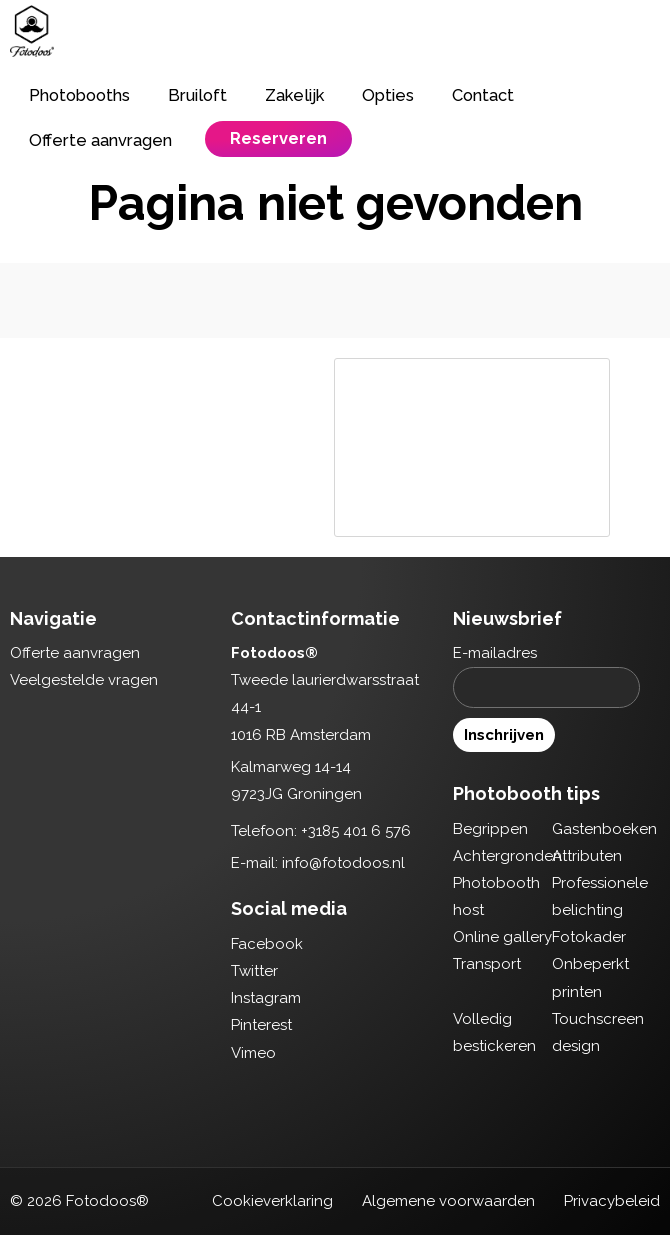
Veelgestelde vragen (84, 680)
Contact (483, 95)
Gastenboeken (604, 829)
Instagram (266, 998)
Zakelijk (294, 95)
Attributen (587, 856)
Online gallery (502, 937)
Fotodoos (32, 31)
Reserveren (278, 138)
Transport (487, 964)
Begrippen (490, 829)
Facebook (267, 944)
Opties (388, 95)
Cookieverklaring (272, 1201)
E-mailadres (495, 653)
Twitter (254, 971)
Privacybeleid (612, 1201)
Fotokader (589, 937)
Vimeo (253, 1053)
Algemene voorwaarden (448, 1201)
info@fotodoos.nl (343, 863)
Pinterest (261, 1025)
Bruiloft (197, 95)
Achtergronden (507, 856)
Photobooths (79, 95)
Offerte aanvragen (100, 140)
